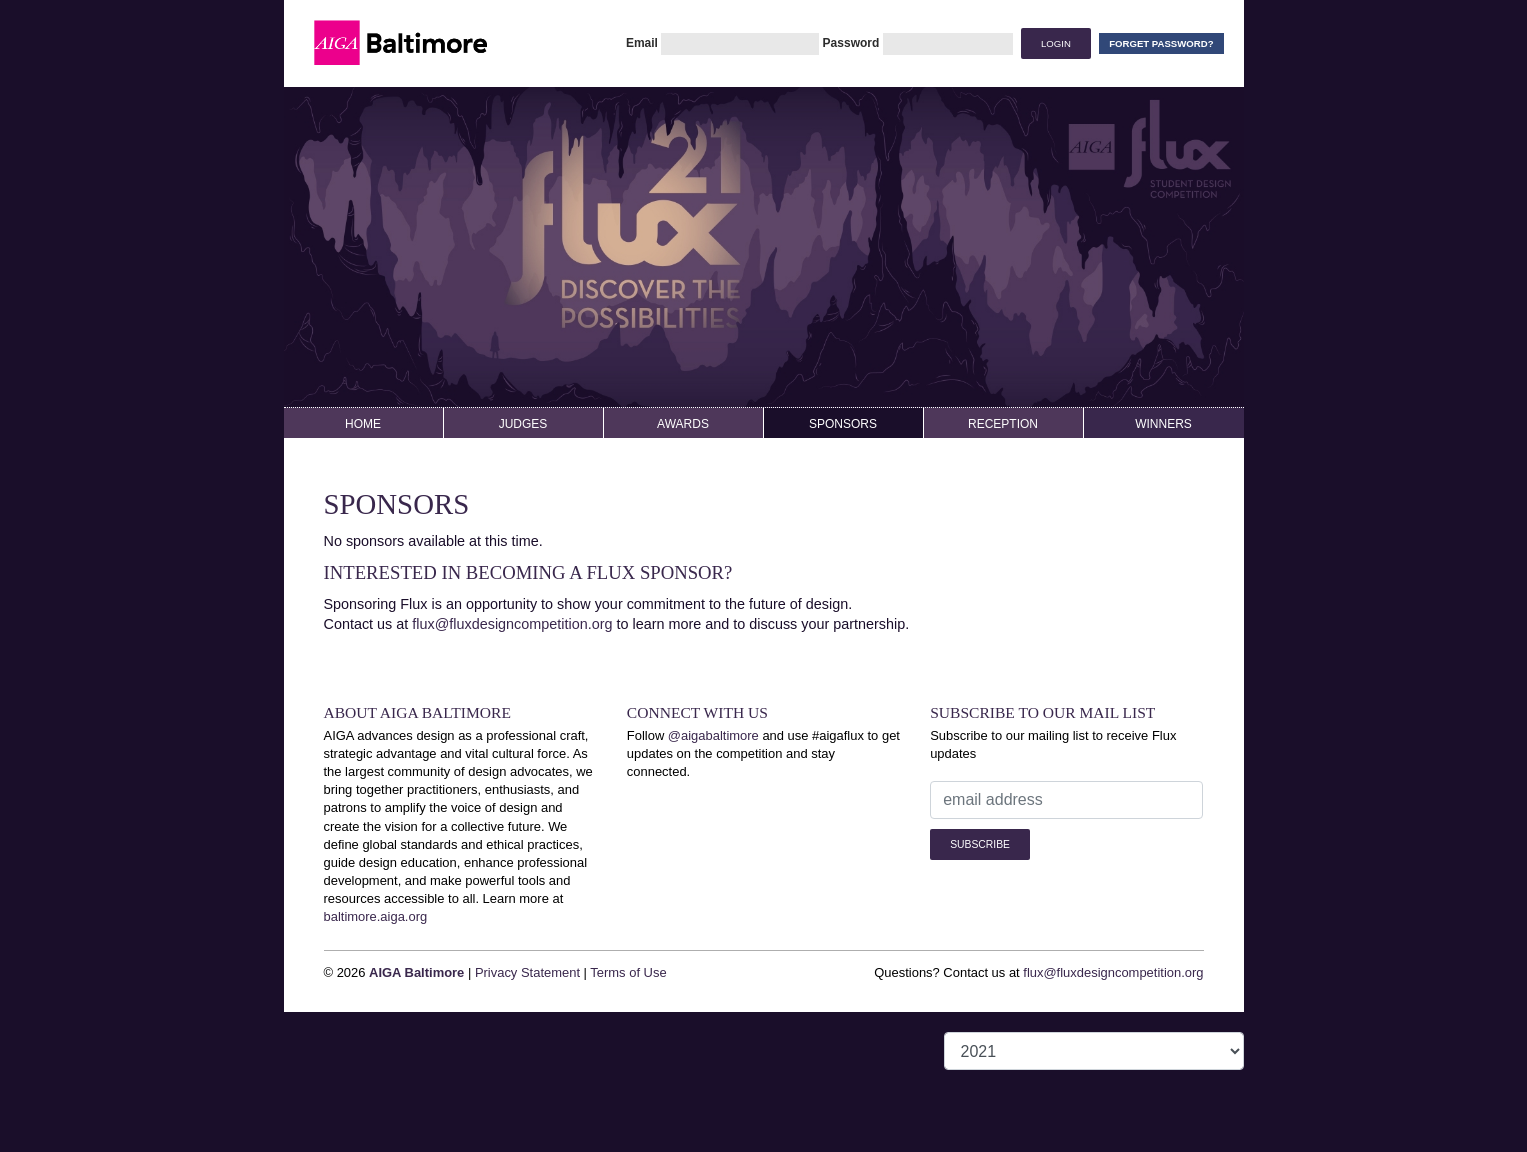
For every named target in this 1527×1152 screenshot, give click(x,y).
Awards (683, 424)
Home (363, 424)
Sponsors (843, 424)
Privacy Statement (527, 972)
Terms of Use (628, 972)
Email (642, 43)
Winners (1163, 424)
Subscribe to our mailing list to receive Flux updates (1053, 744)
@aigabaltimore (713, 735)
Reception (1003, 424)
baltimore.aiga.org (376, 916)
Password (851, 43)
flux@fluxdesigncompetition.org (512, 624)
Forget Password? (1161, 43)
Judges (523, 424)
